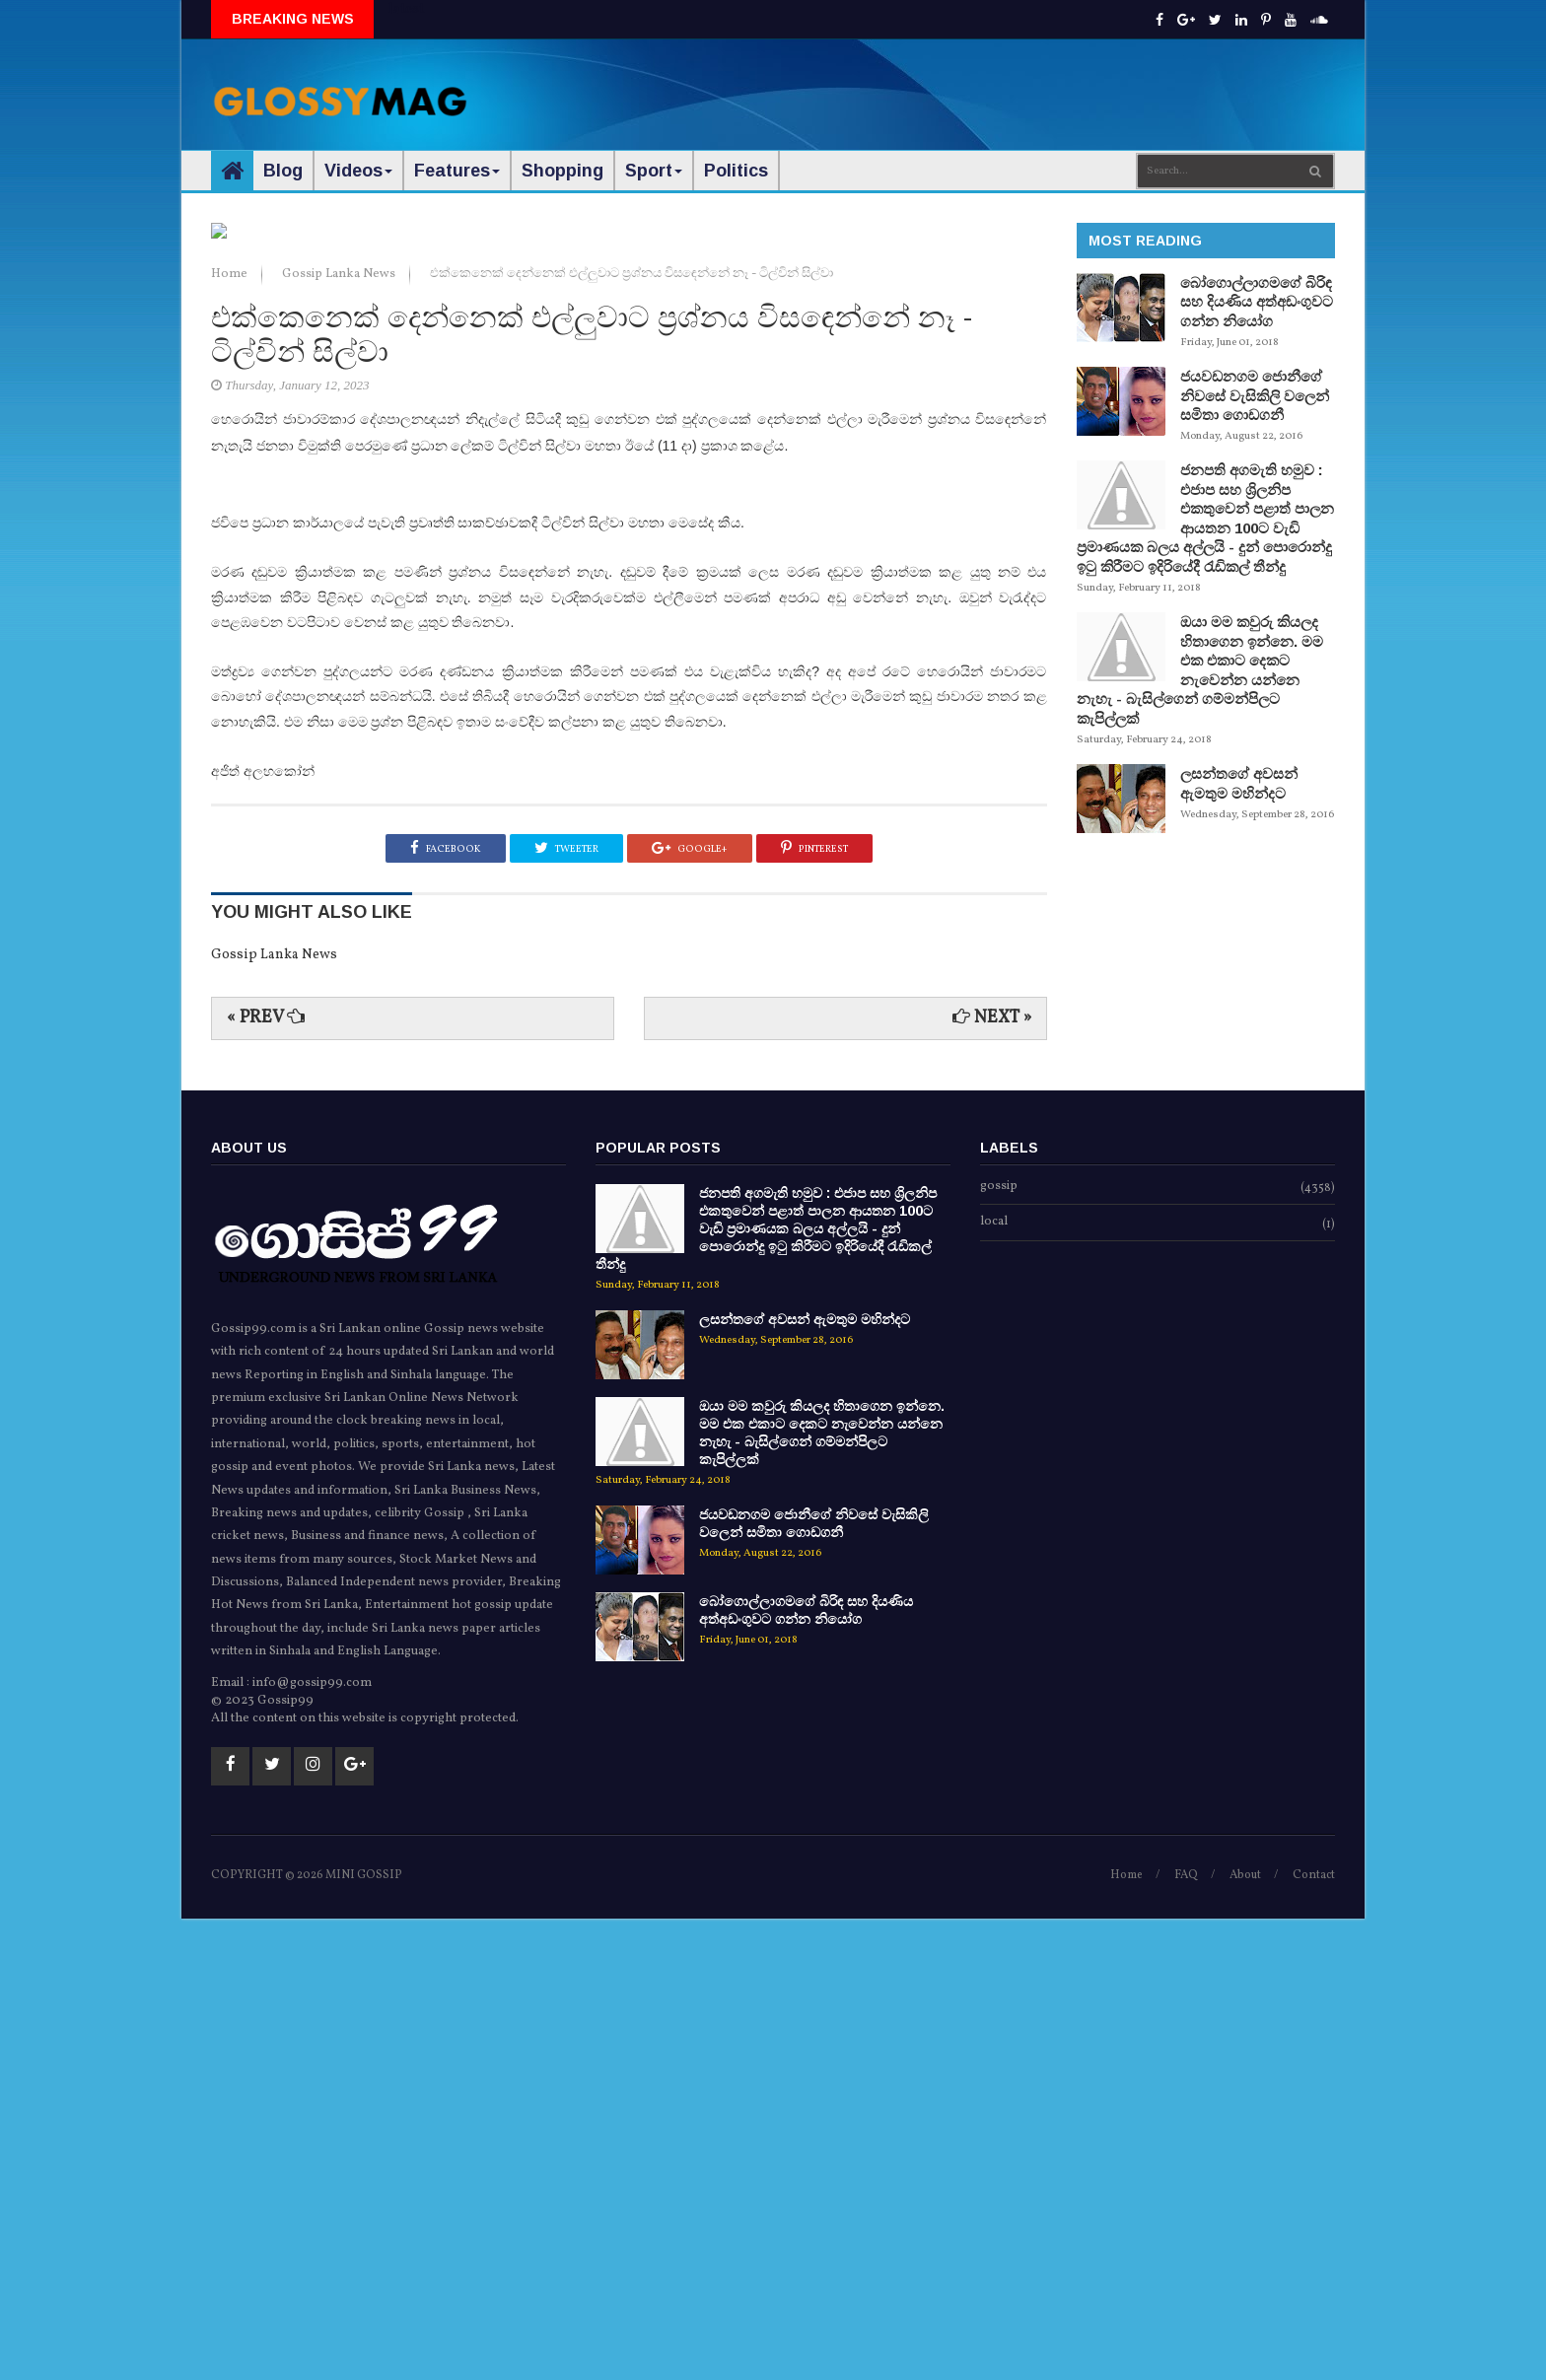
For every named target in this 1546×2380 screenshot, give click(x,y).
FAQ (1186, 2337)
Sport (653, 170)
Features (457, 170)
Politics (736, 170)
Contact (1314, 2337)
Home (230, 735)
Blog (283, 170)
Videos (358, 170)
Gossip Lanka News (340, 735)
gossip (999, 1648)
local (994, 1684)
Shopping (562, 170)
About (1245, 2337)
